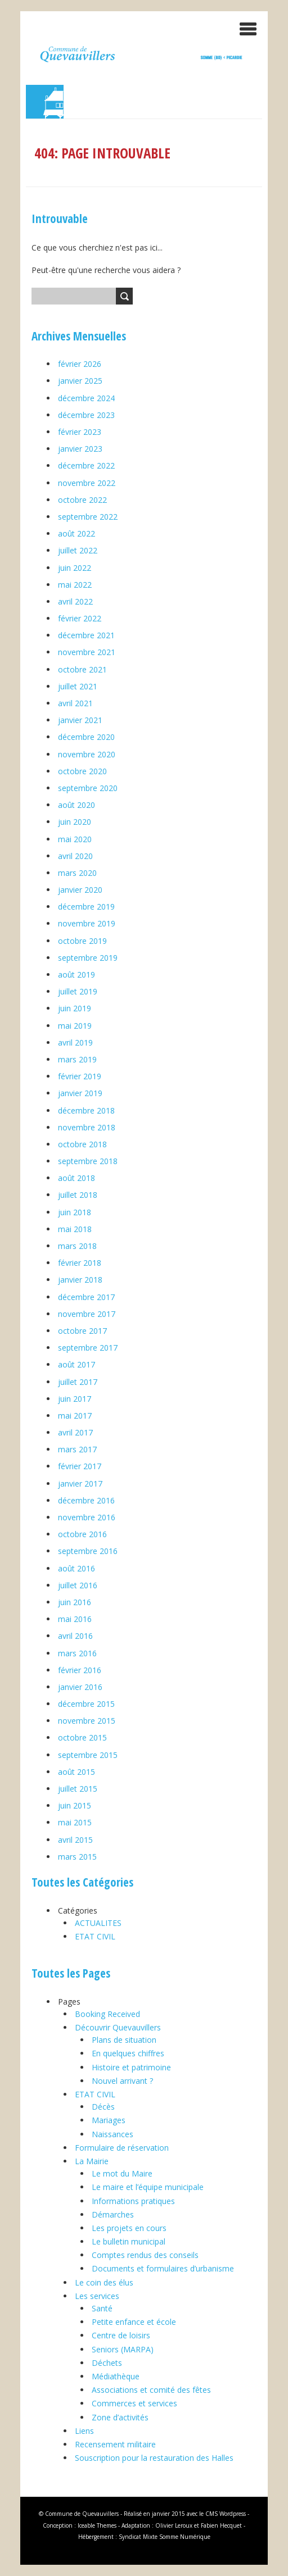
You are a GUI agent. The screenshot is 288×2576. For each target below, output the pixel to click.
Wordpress (232, 2514)
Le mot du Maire (122, 2173)
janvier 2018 (80, 1279)
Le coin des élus (104, 2282)
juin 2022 (74, 567)
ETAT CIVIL (95, 1936)
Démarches (113, 2214)
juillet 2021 (77, 686)
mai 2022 (75, 584)
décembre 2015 (86, 1703)
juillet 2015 (77, 1788)
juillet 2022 (77, 550)
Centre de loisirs (121, 2335)
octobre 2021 (82, 669)
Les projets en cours (129, 2228)
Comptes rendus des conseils (145, 2255)
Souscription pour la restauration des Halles (154, 2457)
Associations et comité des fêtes (151, 2389)
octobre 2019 (82, 940)
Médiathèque (116, 2376)
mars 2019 (77, 1059)
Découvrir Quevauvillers (118, 2027)
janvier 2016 (80, 1687)
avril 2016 (75, 1635)
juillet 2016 (77, 1585)
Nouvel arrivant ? (122, 2080)
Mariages (108, 2120)
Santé (102, 2308)
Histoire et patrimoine (131, 2067)
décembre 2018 (86, 1110)
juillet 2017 (77, 1381)
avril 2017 (75, 1432)
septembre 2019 (88, 957)
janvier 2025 (80, 380)
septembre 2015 (88, 1755)
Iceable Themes (97, 2525)
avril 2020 (75, 856)
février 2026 (79, 363)
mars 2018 (77, 1246)
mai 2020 (75, 839)
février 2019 (79, 1076)
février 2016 (79, 1670)
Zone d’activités (120, 2417)
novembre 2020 (86, 754)
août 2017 (76, 1364)
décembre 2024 (86, 398)
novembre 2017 (86, 1314)
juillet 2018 (77, 1194)
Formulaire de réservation (122, 2147)
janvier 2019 (80, 1093)
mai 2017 (75, 1415)
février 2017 (79, 1466)
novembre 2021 (86, 652)
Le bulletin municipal (128, 2241)
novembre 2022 (86, 483)
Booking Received (107, 2014)
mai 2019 (75, 1025)
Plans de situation (124, 2039)
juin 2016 (74, 1602)
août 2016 (76, 1568)
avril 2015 (75, 1839)
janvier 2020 (80, 889)
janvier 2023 (80, 448)
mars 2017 (77, 1449)
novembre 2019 (86, 923)
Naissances (112, 2134)
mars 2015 (77, 1856)
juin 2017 (74, 1398)
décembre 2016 (86, 1500)
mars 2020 (77, 872)
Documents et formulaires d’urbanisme (163, 2268)
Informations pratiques (133, 2201)
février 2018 (79, 1262)
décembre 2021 (86, 635)
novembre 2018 (86, 1127)
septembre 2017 (88, 1347)
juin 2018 (74, 1212)
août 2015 (76, 1771)
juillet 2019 (77, 991)
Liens (84, 2430)
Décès (103, 2106)
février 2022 (79, 618)
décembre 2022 (86, 465)
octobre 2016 (82, 1534)
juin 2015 (74, 1805)
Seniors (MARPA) (123, 2349)
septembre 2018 (88, 1161)
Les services (97, 2296)
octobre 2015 (82, 1737)
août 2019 (76, 974)
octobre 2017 (82, 1330)
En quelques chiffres (128, 2053)
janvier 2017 (80, 1483)
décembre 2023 (86, 415)
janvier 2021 (80, 720)
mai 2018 (75, 1229)
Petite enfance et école (134, 2321)
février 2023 (79, 431)
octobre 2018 (82, 1144)
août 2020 (76, 804)
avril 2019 (75, 1042)
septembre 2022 (88, 516)
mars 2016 (77, 1653)
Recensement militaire (115, 2444)
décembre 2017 (86, 1297)
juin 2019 (74, 1008)
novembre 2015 (86, 1720)
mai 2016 (75, 1619)
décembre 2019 (86, 906)
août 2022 (76, 533)
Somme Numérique (184, 2537)
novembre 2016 (86, 1517)
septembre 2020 (88, 788)
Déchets (107, 2362)
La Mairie (92, 2161)
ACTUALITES (98, 1923)
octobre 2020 (82, 771)
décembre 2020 (86, 737)
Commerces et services (134, 2403)
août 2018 (76, 1178)
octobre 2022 (82, 499)
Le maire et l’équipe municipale (148, 2187)
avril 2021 (75, 703)
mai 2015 (75, 1822)
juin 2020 (74, 821)
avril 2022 (75, 601)
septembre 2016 (88, 1551)
